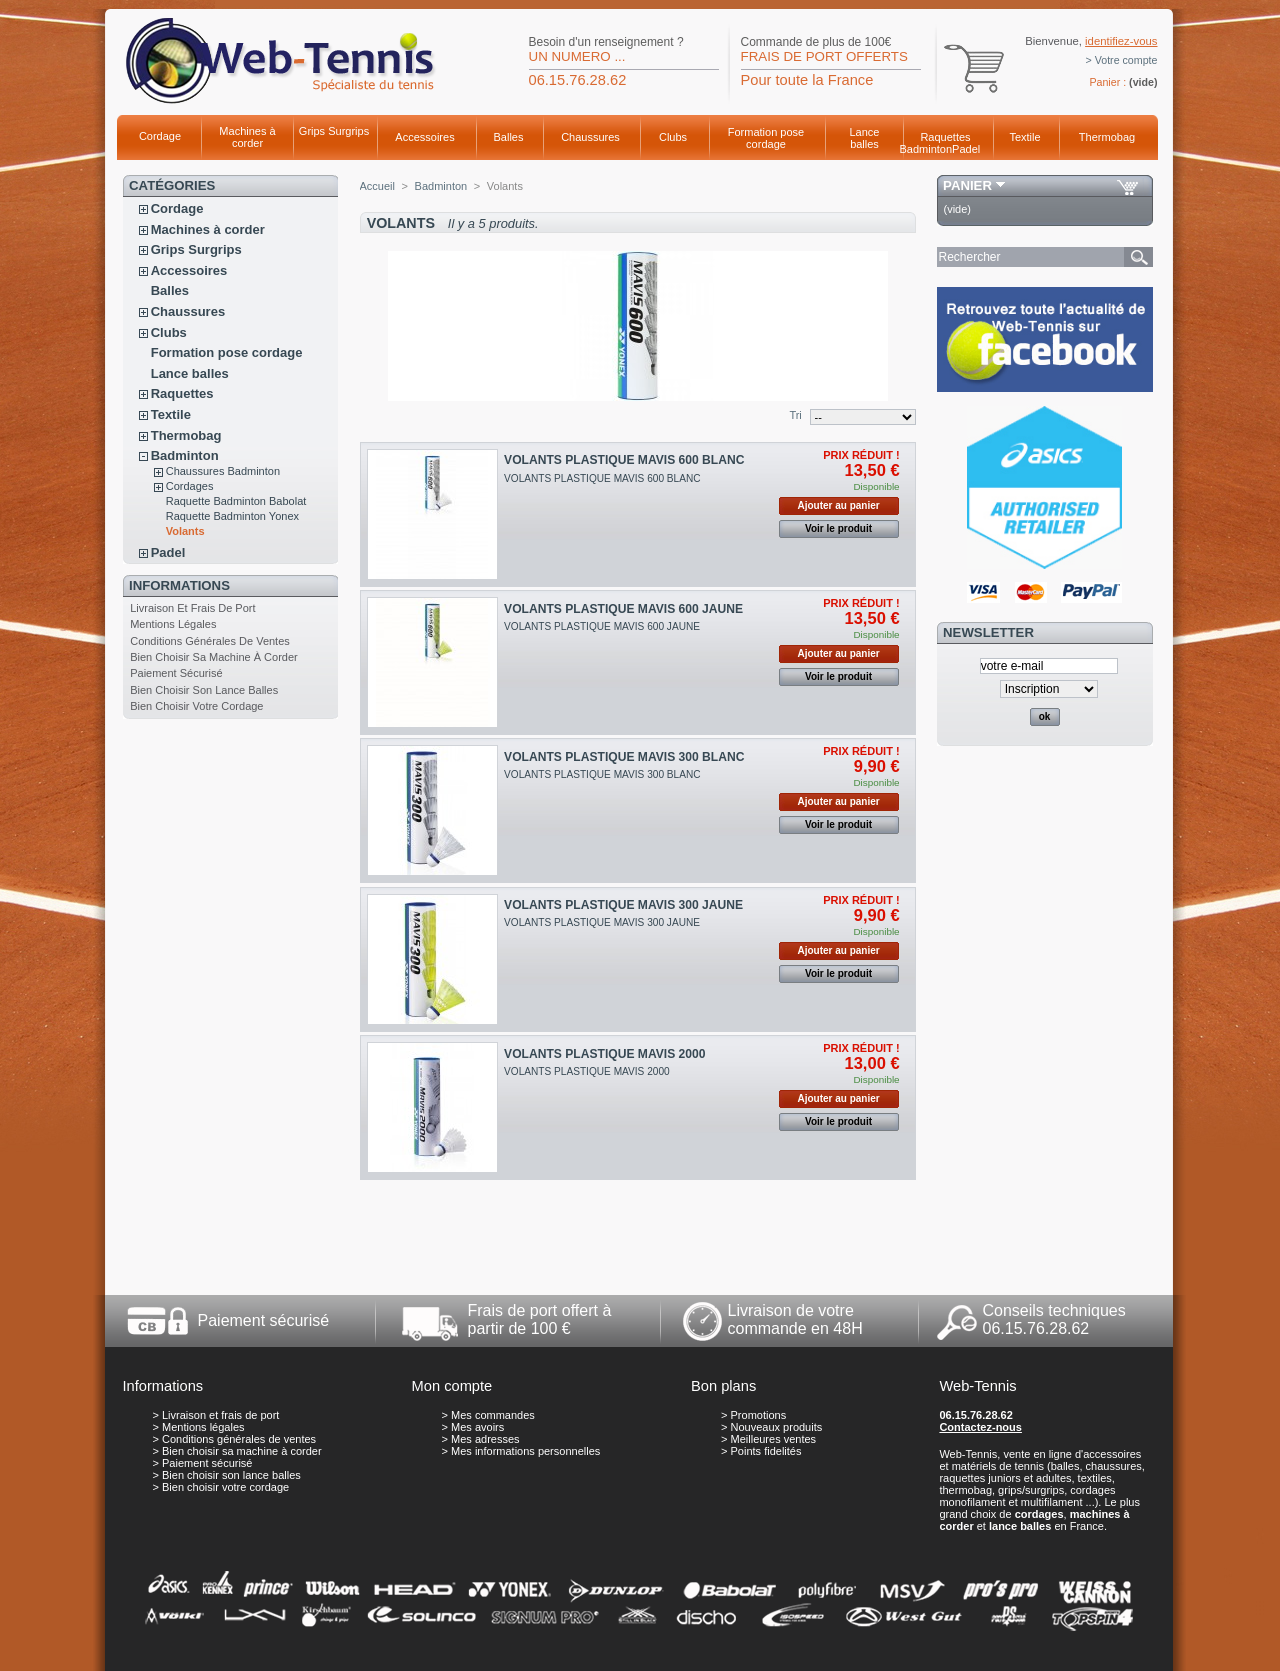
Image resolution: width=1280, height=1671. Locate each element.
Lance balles (865, 138)
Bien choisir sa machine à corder (214, 657)
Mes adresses (485, 1439)
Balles (509, 137)
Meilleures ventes (774, 1439)
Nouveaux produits (777, 1427)
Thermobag (1107, 137)
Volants (185, 531)
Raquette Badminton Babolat (236, 501)
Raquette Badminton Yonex (232, 516)
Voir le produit (838, 528)
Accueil (377, 186)
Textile (1024, 137)
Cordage (160, 136)
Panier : (1107, 82)
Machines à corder (247, 137)
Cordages (190, 486)
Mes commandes (493, 1415)
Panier (967, 185)
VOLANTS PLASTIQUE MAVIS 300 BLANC (624, 757)
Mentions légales (173, 624)
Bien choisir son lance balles (204, 690)
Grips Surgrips (334, 131)
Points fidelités (766, 1451)
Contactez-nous (980, 1427)
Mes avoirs (477, 1427)
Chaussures (590, 137)
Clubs (673, 137)
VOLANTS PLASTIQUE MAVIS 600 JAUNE (623, 609)
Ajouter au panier (838, 505)
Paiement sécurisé (176, 673)
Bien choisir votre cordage (196, 706)
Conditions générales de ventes (210, 641)
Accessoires (424, 137)
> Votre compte (1122, 60)
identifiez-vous (1121, 41)
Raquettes (945, 137)
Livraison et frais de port (192, 608)
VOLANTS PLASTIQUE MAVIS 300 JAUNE (623, 905)
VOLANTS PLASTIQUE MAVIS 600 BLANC (624, 460)
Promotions (759, 1415)
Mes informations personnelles (525, 1451)
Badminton (926, 149)
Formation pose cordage (766, 138)
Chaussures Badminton (223, 471)
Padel (966, 149)
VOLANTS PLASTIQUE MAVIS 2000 (604, 1054)
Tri (795, 415)
